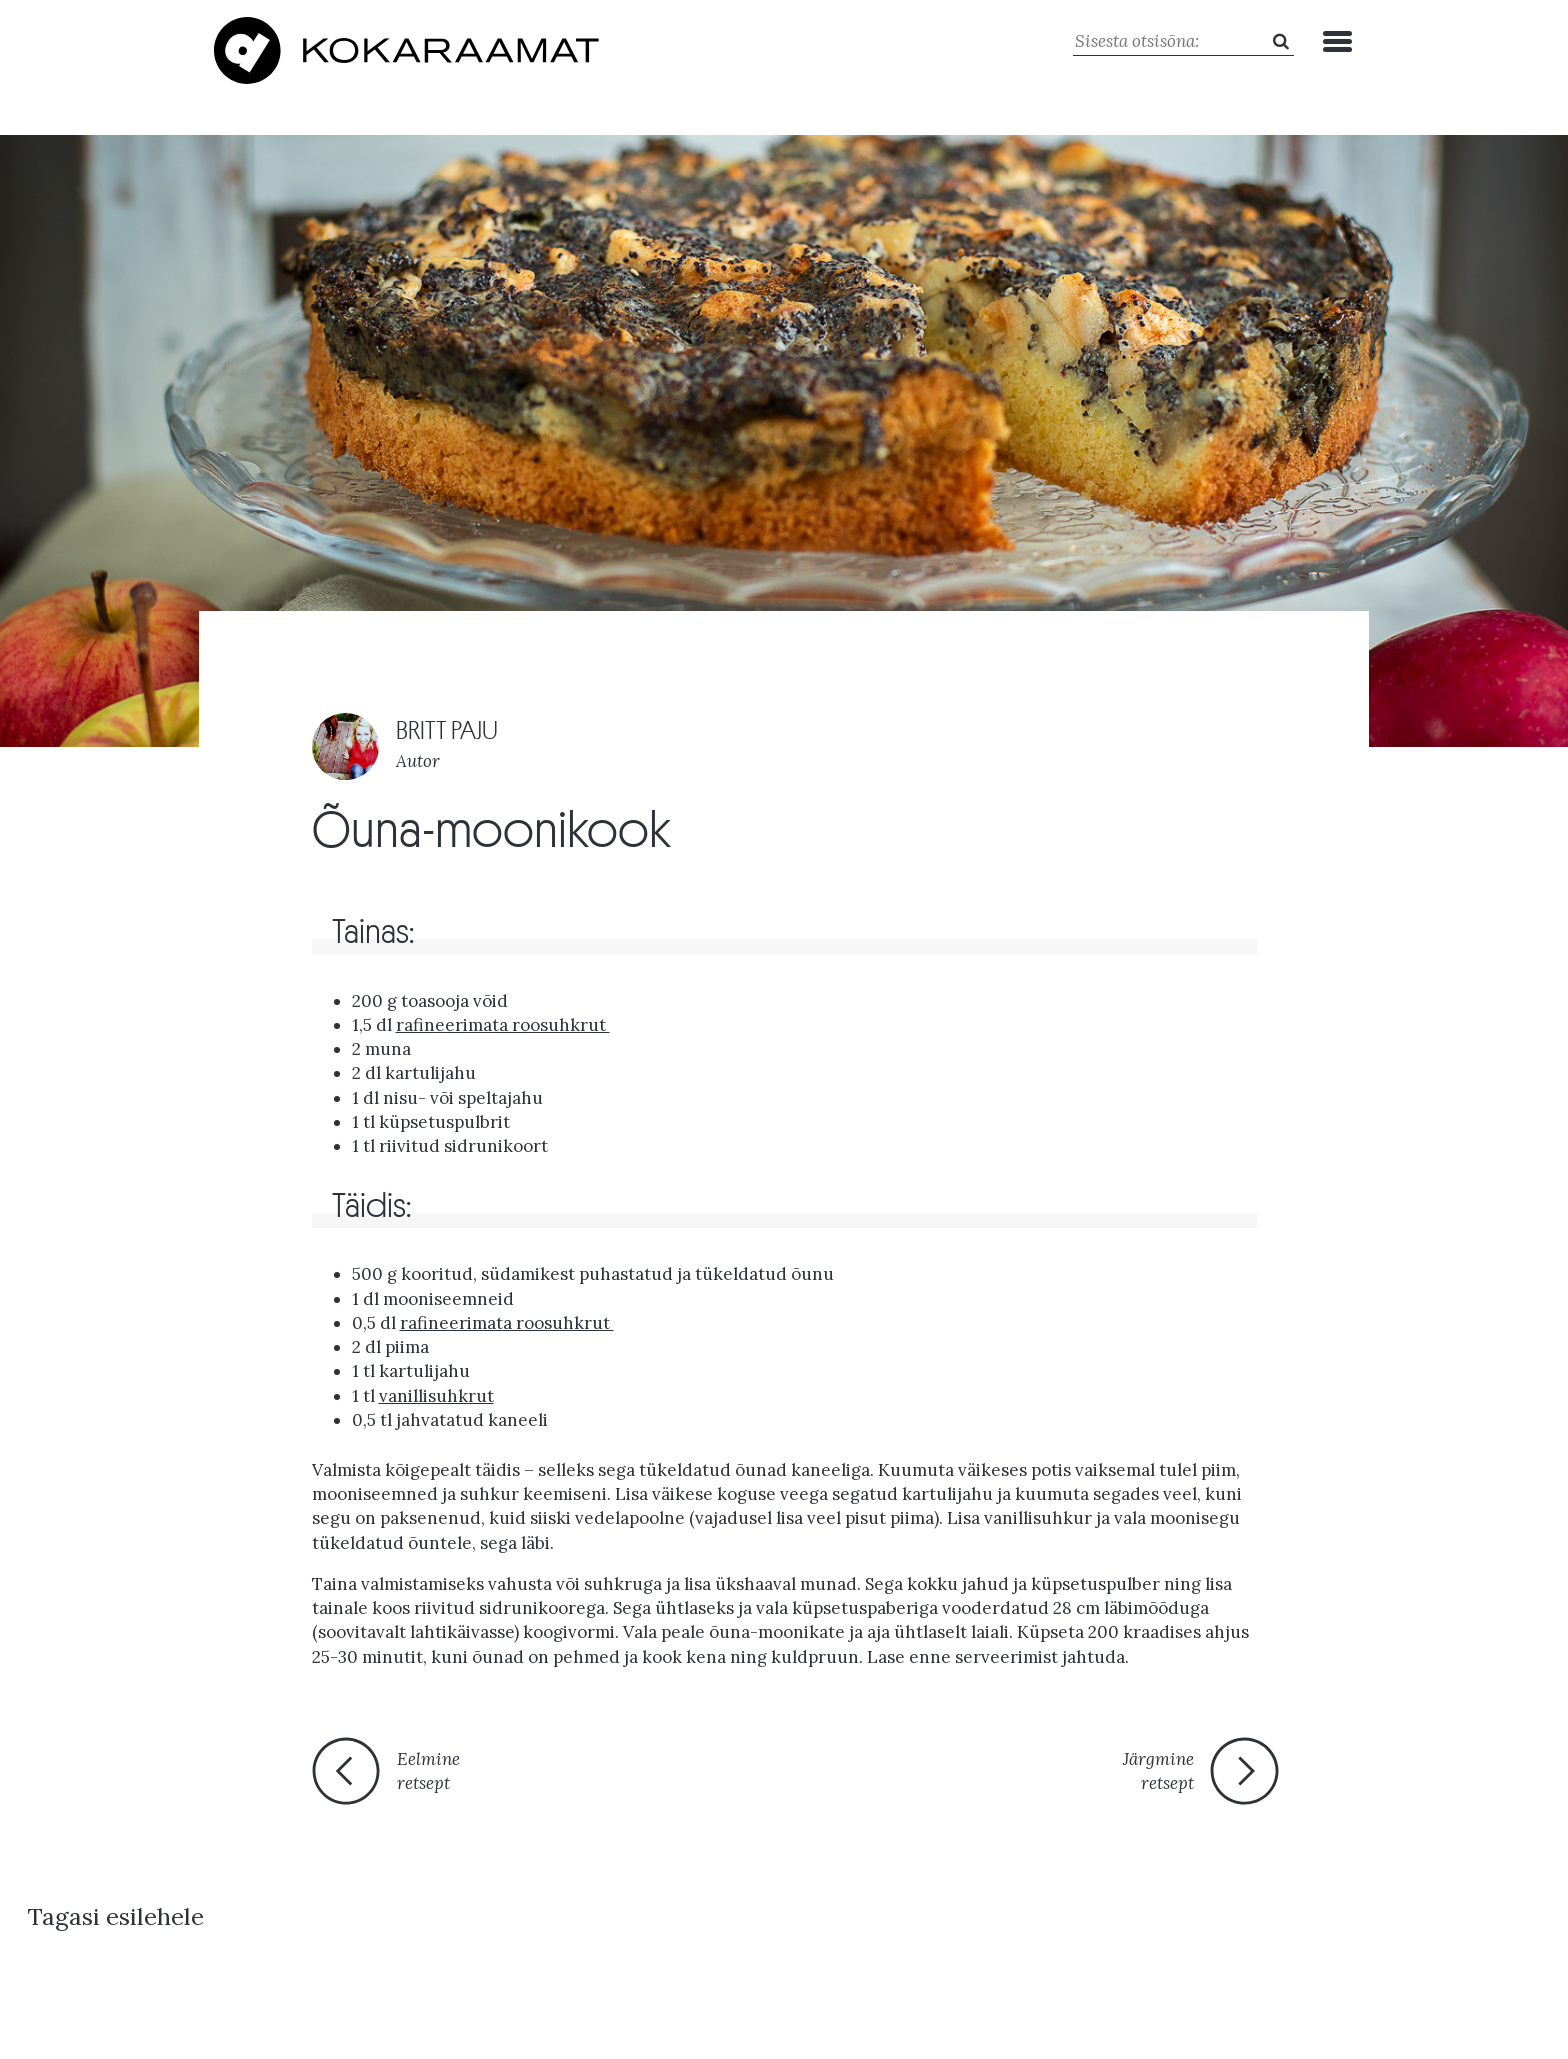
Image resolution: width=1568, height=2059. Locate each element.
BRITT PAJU (448, 725)
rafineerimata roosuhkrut (507, 1318)
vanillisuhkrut (436, 1391)
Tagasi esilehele (767, 1776)
